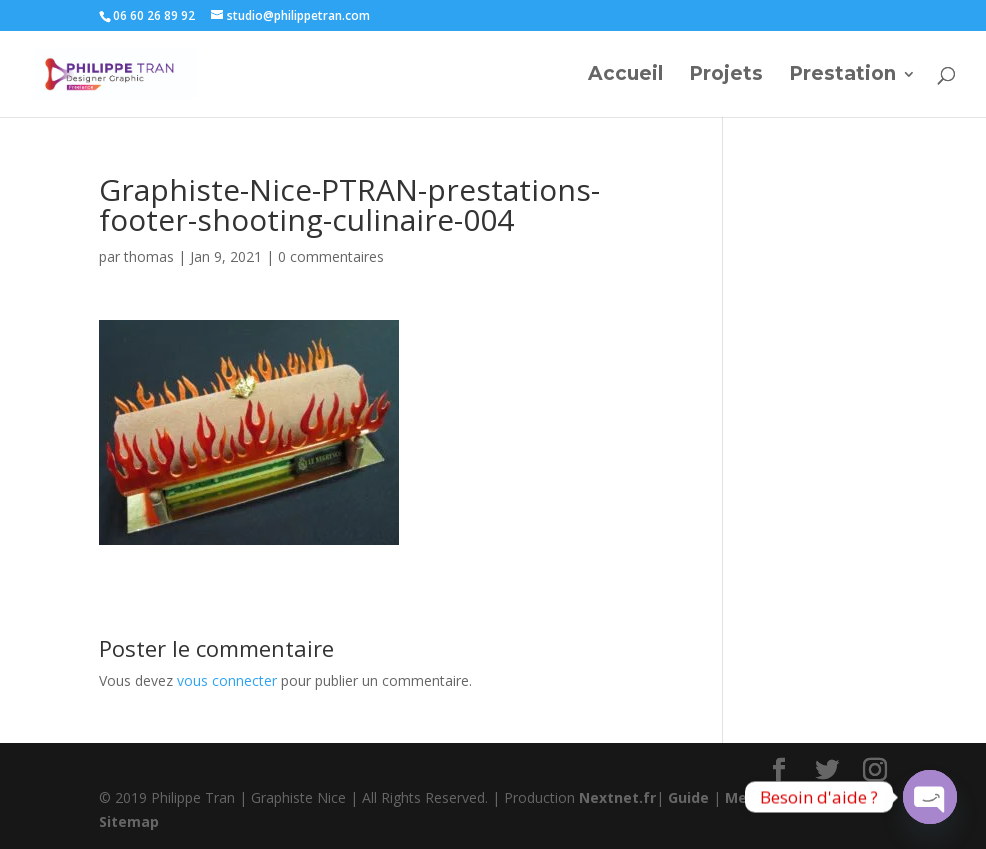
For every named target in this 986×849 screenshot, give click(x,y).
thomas (149, 256)
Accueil (625, 76)
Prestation (842, 76)
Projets (726, 76)
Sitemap (129, 821)
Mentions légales (787, 797)
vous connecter (227, 680)
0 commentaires (331, 256)
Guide (688, 797)
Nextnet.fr (617, 797)
